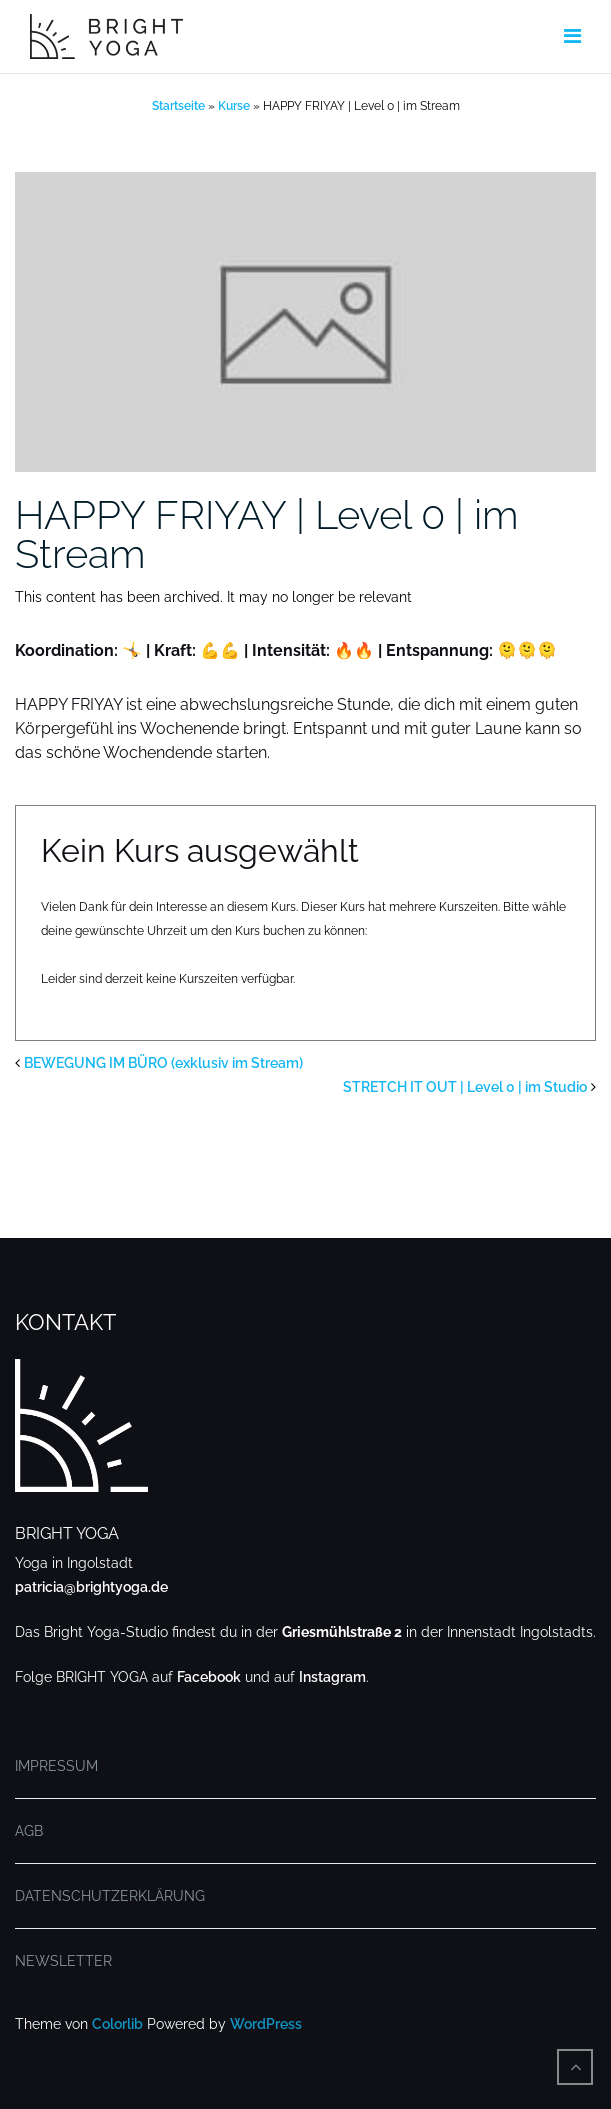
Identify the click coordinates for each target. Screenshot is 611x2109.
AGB (29, 1831)
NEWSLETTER (63, 1961)
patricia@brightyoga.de (91, 1587)
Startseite (178, 106)
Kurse (234, 106)
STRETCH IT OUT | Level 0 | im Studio (465, 1087)
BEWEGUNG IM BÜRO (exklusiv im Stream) (163, 1063)
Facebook (209, 1677)
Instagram (332, 1677)
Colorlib (117, 2024)
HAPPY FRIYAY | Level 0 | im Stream (267, 534)
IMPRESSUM (56, 1766)
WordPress (266, 2024)
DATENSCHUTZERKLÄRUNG (110, 1896)
